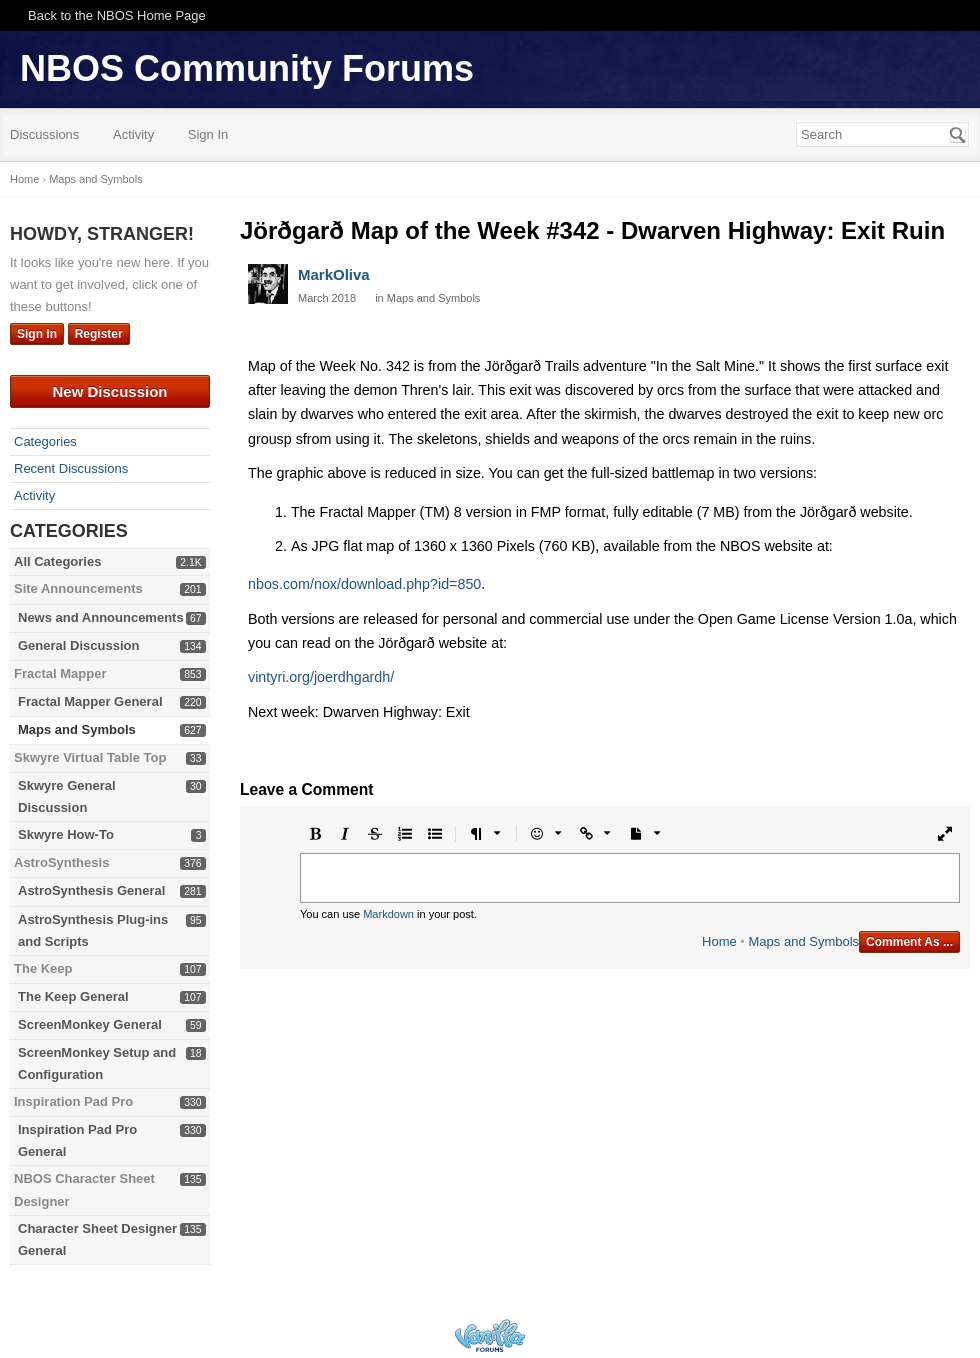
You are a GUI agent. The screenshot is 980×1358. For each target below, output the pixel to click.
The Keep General (73, 996)
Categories (45, 441)
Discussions (44, 134)
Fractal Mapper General (90, 701)
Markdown (388, 914)
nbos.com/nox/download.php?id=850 (364, 584)
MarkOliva (334, 274)
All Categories (57, 561)
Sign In (208, 134)
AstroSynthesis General (91, 890)
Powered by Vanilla (490, 1335)
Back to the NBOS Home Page (117, 15)
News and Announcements (101, 617)
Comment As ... (909, 942)
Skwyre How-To (66, 834)
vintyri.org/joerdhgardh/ (321, 677)
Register (99, 334)
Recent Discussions (71, 468)
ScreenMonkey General (90, 1024)
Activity (133, 134)
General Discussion (78, 645)
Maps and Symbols (77, 729)
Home (719, 941)
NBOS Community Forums (247, 68)
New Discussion (109, 391)
